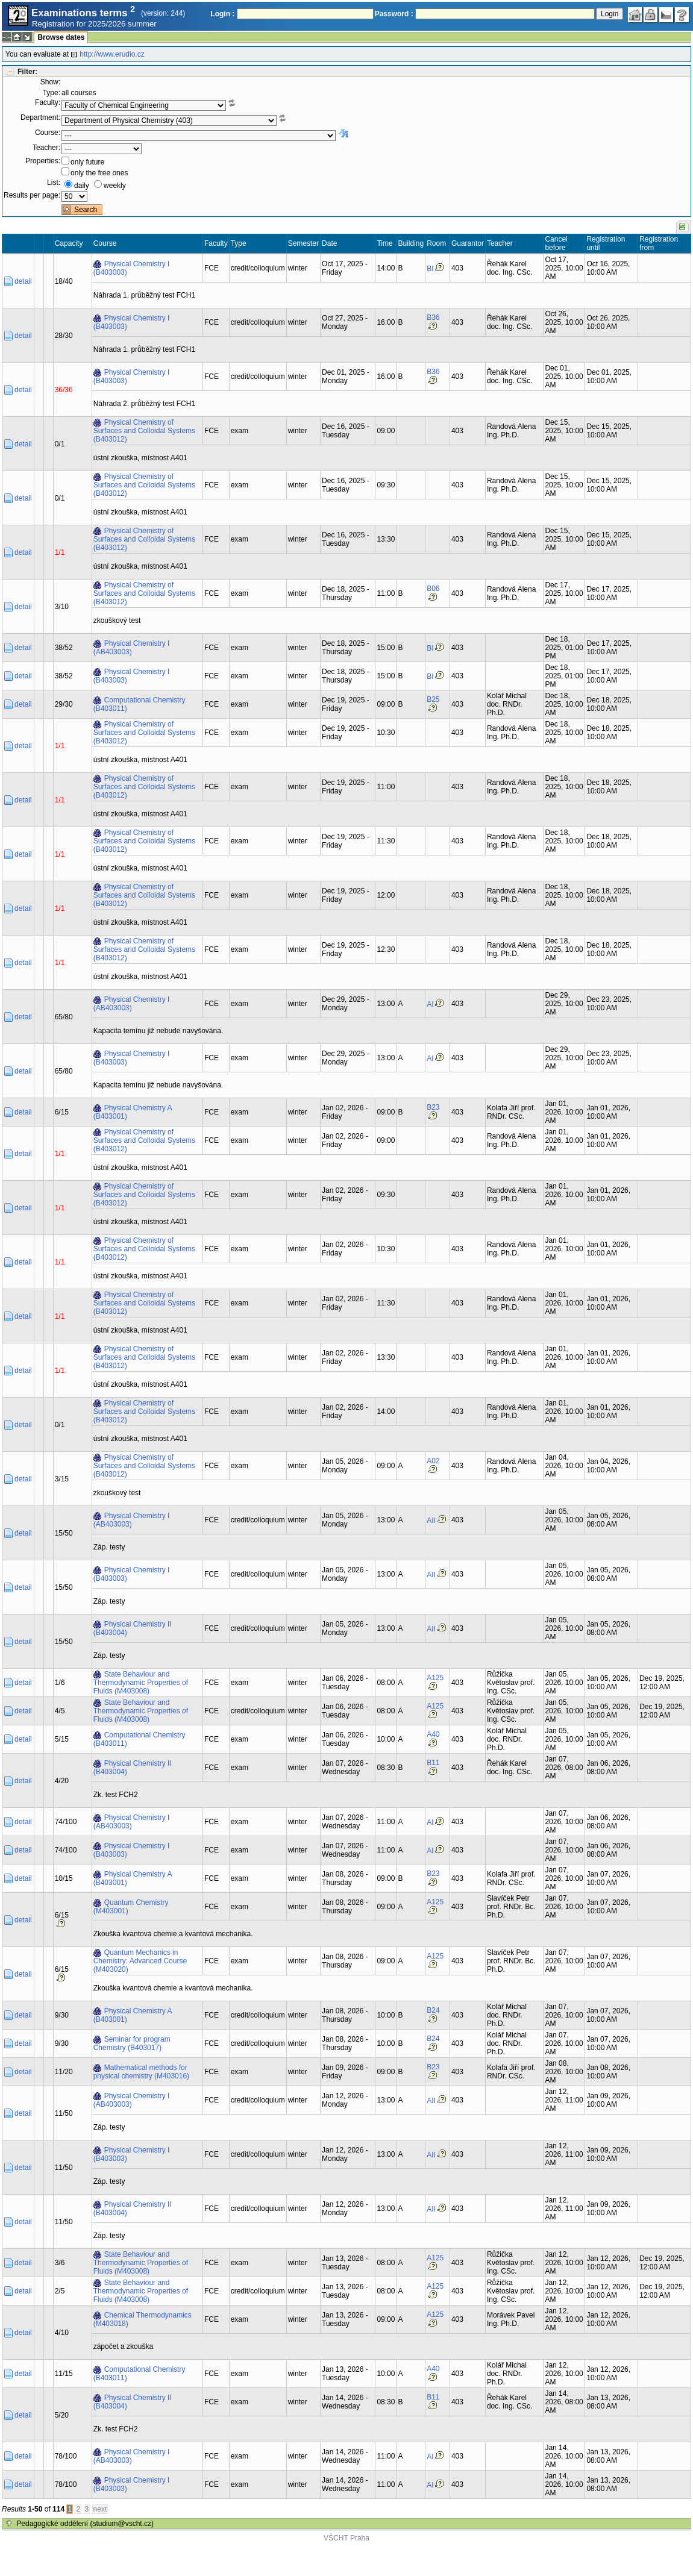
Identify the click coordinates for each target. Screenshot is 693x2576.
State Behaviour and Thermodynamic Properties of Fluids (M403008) (140, 1682)
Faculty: (47, 102)
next (100, 2509)
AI (430, 1004)
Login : (222, 14)
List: (53, 182)
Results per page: (32, 195)
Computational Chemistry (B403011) (139, 704)
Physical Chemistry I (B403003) (131, 268)
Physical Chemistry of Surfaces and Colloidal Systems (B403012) (144, 430)
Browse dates (60, 37)
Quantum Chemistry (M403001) (131, 1906)
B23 (433, 1107)
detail (23, 281)
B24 (433, 2010)
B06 (433, 588)
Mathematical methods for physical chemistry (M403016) (141, 2071)
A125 (435, 1678)
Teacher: (46, 147)
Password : (394, 14)
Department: (40, 117)
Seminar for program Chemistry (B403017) (132, 2043)
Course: (47, 132)
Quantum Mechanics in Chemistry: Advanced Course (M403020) (140, 1961)
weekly (115, 185)
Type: (51, 93)
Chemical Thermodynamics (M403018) (142, 2319)
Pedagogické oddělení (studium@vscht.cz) (85, 2523)
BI (430, 268)
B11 (433, 1762)
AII (431, 1520)
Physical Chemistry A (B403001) (132, 1112)
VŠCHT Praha (346, 2538)
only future (87, 162)
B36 (433, 317)
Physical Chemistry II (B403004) (132, 1628)
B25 (433, 699)
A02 (433, 1461)
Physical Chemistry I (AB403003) (131, 647)
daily (81, 185)
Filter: (27, 71)
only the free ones (99, 173)
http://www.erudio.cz (112, 54)
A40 (433, 1734)
